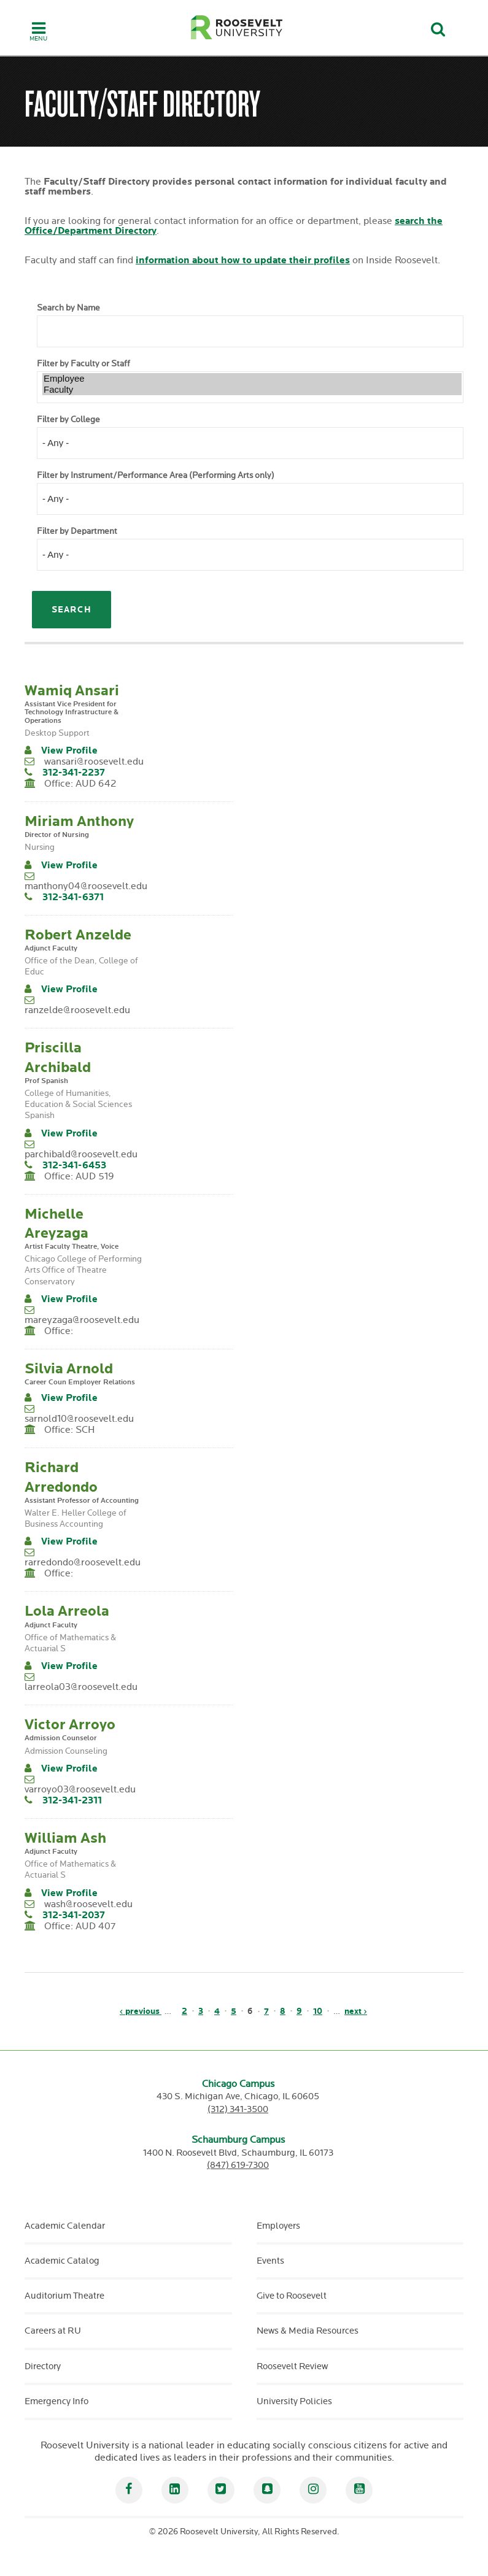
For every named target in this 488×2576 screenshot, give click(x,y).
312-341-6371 (73, 897)
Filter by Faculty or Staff (83, 364)
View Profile (69, 751)
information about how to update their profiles (243, 260)
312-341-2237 (73, 773)
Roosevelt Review (292, 2366)
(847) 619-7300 (238, 2165)
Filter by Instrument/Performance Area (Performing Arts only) (155, 475)
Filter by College (68, 419)
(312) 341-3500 (237, 2109)
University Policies (294, 2401)
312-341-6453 (74, 1165)
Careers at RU (53, 2331)
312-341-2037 (73, 1915)
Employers (278, 2226)
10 (317, 2011)
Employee (252, 378)
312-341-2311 (72, 1801)
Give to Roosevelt (292, 2296)
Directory (43, 2366)
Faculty (252, 389)
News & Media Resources (307, 2331)
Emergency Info (56, 2401)
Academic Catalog (62, 2261)
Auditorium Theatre (64, 2296)
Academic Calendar (65, 2226)
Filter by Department (77, 531)
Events (270, 2261)
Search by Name (68, 308)
